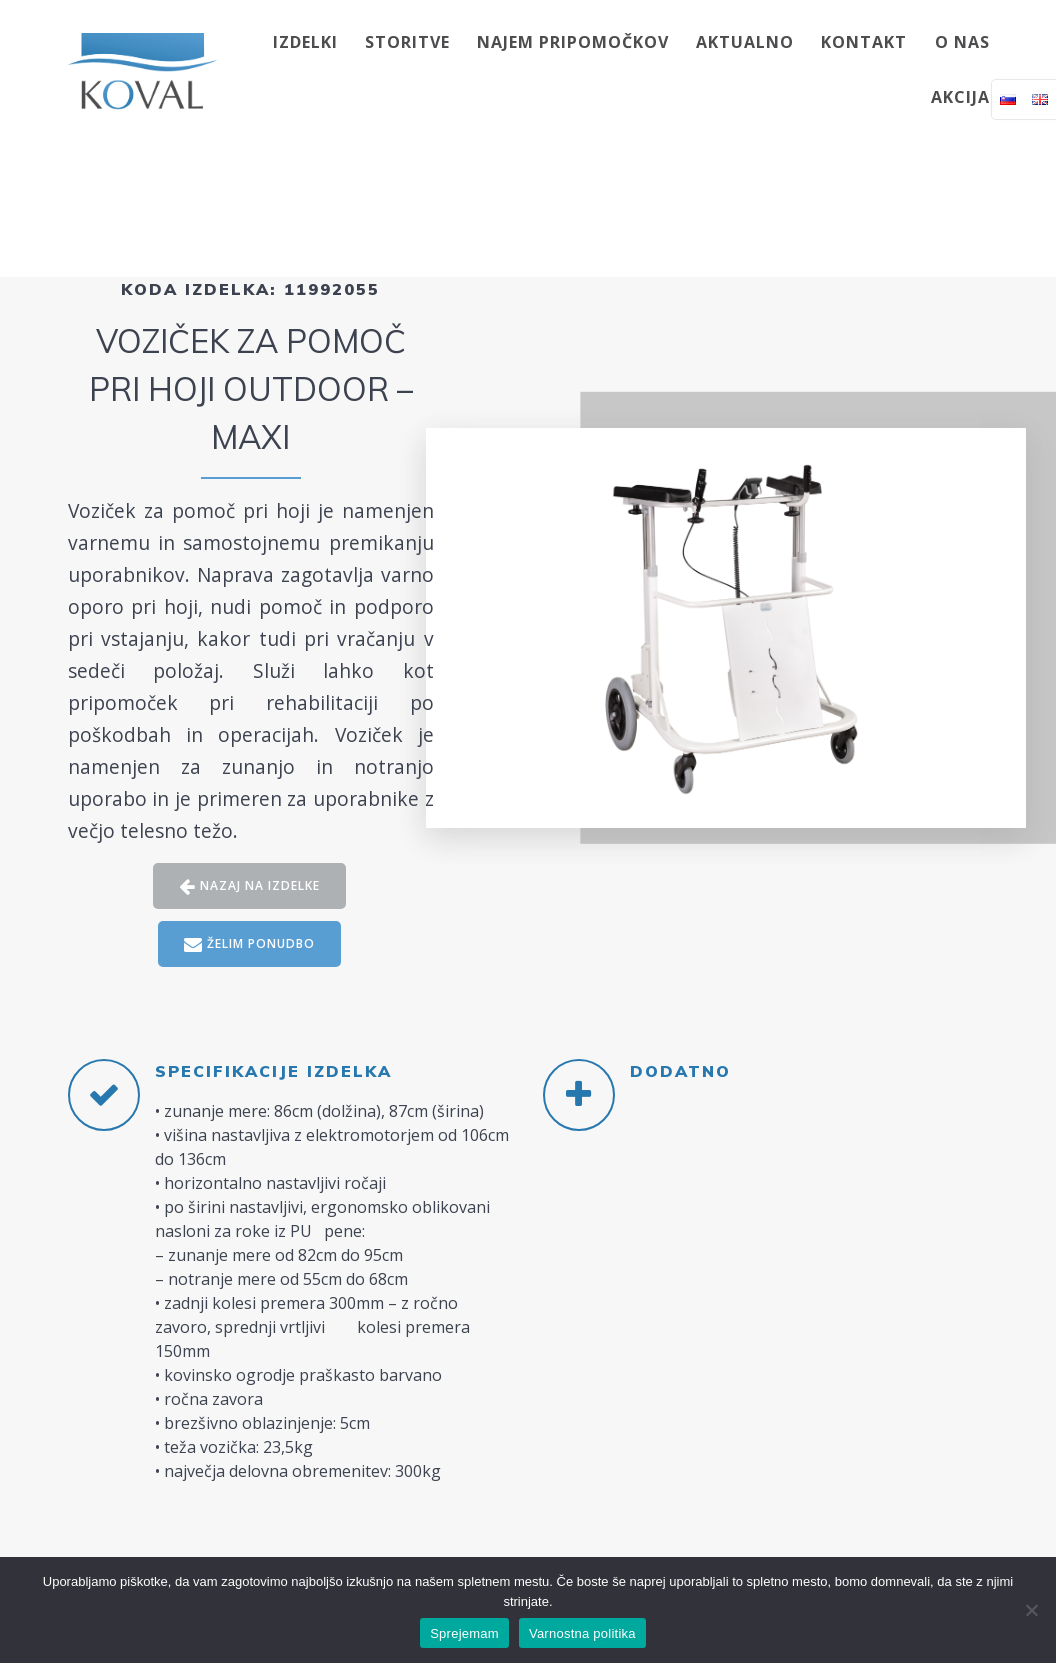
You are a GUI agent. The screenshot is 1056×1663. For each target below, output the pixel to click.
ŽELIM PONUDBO (250, 944)
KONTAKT (864, 42)
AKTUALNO (745, 42)
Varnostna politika (582, 1633)
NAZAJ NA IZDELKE (249, 886)
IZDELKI (305, 42)
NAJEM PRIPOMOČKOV (573, 42)
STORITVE (407, 42)
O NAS (962, 42)
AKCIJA (960, 97)
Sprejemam (464, 1633)
